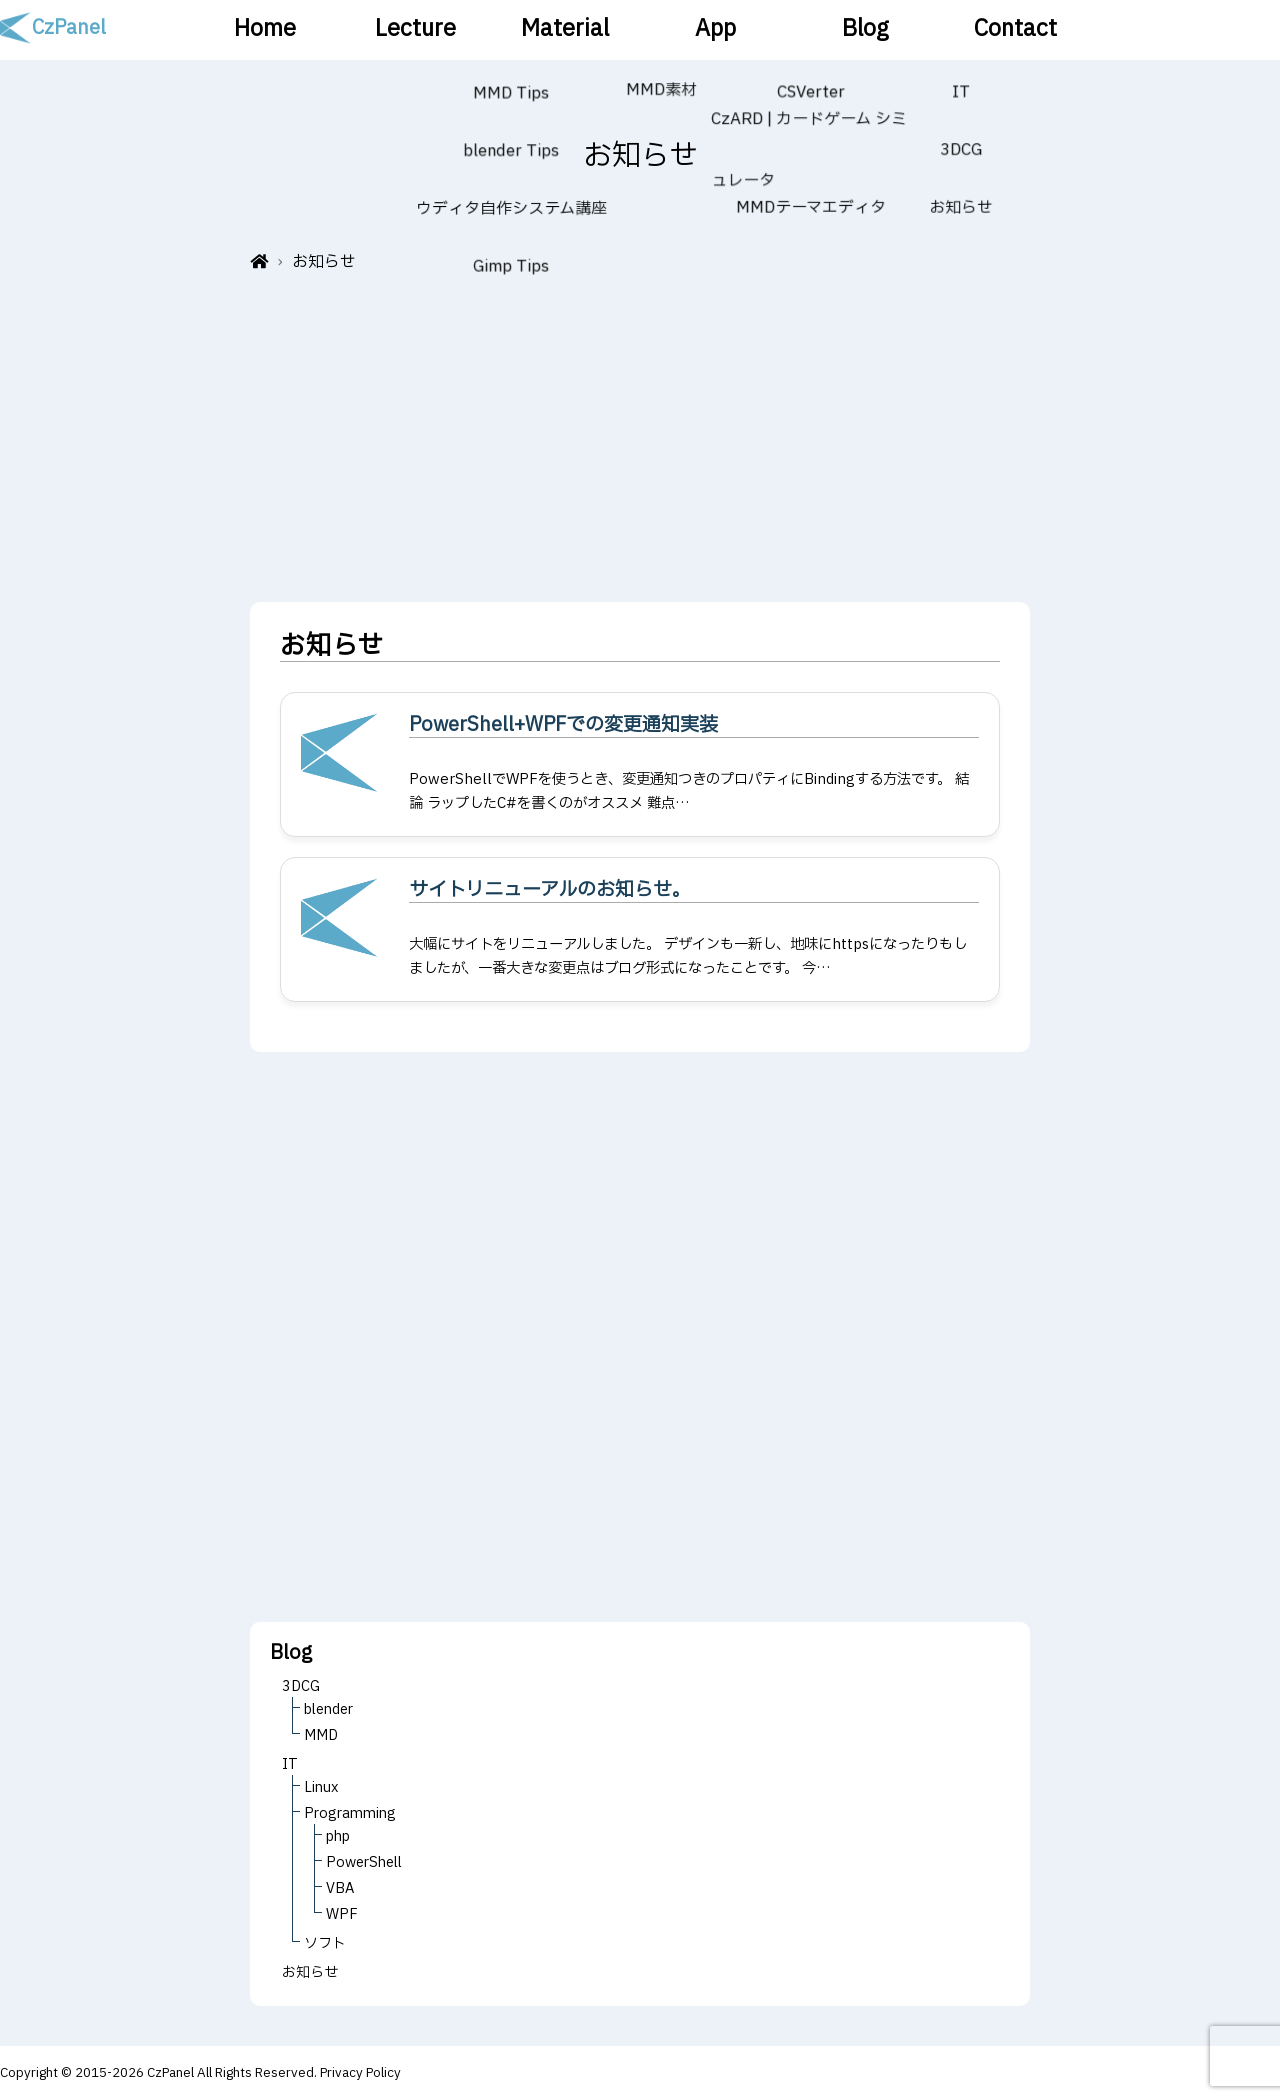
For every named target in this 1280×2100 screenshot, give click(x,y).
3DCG (301, 1686)
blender (328, 1709)
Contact (1014, 29)
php (338, 1836)
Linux (321, 1787)
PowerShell (364, 1862)
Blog (865, 29)
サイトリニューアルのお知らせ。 (550, 890)
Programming (350, 1813)
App (715, 29)
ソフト (325, 1943)
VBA (340, 1888)
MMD (321, 1735)
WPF (342, 1914)
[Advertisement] (640, 432)
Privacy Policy (360, 2073)
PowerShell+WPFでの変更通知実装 (563, 725)
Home (265, 29)
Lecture (415, 29)
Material (565, 29)
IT (290, 1764)
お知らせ (310, 1972)
